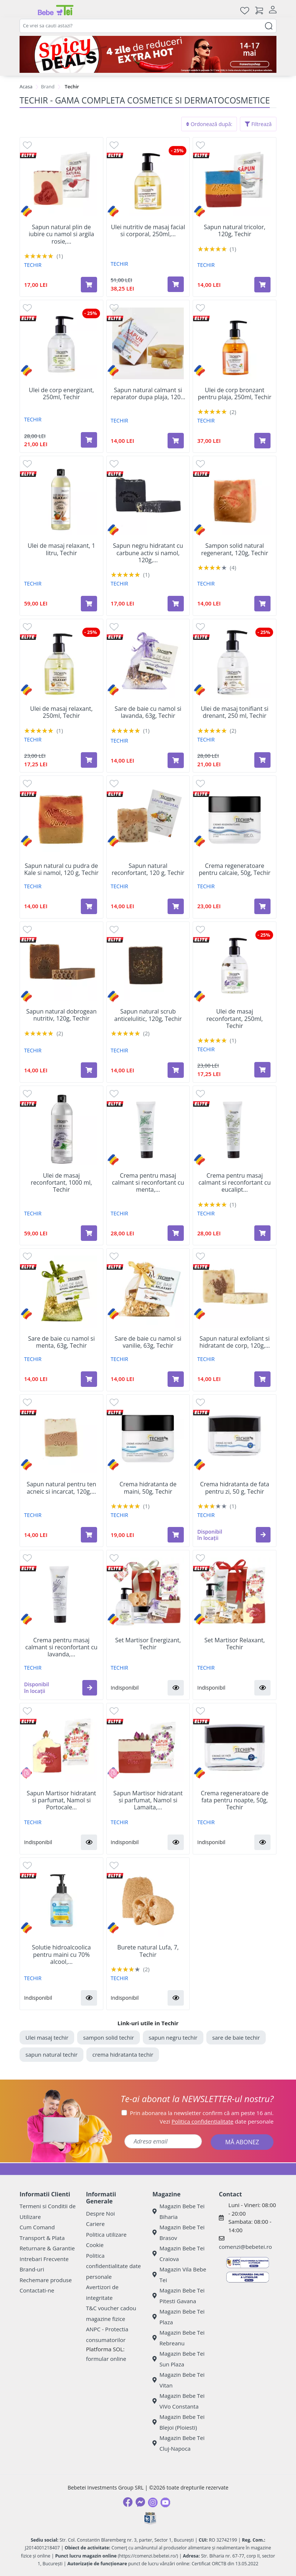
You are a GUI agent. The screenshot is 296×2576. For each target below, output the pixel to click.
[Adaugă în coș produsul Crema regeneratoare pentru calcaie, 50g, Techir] (262, 906)
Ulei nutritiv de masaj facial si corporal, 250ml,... (148, 231)
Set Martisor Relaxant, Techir (234, 1644)
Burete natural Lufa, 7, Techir (148, 1951)
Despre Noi (100, 2213)
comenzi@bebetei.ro (245, 2246)
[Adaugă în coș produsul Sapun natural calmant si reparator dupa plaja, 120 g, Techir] (176, 440)
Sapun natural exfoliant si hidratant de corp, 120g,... (234, 1342)
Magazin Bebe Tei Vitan (178, 2380)
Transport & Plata (42, 2237)
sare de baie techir (236, 2037)
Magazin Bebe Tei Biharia (178, 2211)
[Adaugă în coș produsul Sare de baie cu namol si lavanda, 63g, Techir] (176, 760)
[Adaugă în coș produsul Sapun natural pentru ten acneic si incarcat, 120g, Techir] (89, 1534)
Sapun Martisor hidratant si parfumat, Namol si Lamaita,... (148, 1800)
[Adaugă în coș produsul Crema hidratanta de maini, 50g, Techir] (176, 1534)
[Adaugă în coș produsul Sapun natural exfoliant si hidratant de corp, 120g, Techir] (262, 1379)
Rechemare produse (46, 2280)
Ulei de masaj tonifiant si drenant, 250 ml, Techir (234, 712)
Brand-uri (32, 2269)
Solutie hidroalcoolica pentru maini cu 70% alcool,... (61, 1954)
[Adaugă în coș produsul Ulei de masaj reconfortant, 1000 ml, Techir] (89, 1233)
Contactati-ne (37, 2290)
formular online (106, 2358)
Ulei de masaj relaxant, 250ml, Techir (61, 712)
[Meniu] (25, 10)
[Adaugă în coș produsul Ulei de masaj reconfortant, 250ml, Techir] (262, 1069)
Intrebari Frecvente (44, 2259)
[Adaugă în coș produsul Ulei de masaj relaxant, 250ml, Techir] (89, 760)
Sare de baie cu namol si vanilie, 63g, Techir (148, 1342)
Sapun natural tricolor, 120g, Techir (234, 231)
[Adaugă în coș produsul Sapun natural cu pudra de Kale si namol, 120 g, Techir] (89, 906)
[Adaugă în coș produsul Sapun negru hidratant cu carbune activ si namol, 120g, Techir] (176, 603)
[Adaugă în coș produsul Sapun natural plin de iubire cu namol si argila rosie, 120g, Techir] (89, 284)
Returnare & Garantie (47, 2248)
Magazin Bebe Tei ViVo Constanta (178, 2401)
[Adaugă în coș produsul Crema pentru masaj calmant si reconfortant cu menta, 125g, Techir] (176, 1233)
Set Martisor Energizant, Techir (148, 1644)
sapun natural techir (51, 2054)
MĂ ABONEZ (242, 2142)
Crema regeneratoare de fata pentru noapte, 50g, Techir (235, 1800)
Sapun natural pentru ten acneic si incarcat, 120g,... (61, 1488)
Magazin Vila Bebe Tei (179, 2275)
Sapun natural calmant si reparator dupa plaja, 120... (148, 394)
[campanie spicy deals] (148, 54)
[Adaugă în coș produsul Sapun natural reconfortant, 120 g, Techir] (176, 906)
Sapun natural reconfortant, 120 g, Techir (147, 869)
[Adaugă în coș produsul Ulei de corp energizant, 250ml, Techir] (89, 440)
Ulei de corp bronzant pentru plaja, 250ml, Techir (234, 394)
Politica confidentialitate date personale (113, 2266)
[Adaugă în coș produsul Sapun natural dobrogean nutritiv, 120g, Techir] (89, 1070)
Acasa (26, 86)
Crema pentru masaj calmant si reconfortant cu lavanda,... (61, 1647)
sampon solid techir (108, 2037)
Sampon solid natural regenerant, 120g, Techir (234, 549)
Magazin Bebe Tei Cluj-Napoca (178, 2443)
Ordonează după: (209, 124)
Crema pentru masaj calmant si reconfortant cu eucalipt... (235, 1183)
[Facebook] (127, 2502)
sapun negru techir (173, 2037)
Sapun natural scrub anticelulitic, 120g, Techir (148, 1015)
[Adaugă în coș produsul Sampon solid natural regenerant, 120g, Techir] (262, 603)
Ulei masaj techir (46, 2037)
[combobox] (148, 26)
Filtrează (258, 124)
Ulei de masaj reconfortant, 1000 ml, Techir (61, 1183)
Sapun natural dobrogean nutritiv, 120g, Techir (61, 1015)
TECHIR (32, 264)
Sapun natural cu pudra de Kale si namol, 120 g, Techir (61, 869)
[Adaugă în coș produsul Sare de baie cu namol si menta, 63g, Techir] (89, 1379)
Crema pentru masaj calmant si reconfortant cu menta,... (148, 1183)
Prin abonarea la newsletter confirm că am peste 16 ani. (201, 2113)
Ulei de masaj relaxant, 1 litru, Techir (61, 549)
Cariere (95, 2223)
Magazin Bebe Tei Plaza (178, 2317)
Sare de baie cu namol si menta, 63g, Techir (61, 1342)
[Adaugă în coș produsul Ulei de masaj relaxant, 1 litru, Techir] (89, 603)
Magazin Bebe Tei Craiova (178, 2253)
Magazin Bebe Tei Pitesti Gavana (178, 2296)
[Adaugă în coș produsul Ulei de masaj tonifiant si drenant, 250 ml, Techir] (262, 760)
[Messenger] (140, 2502)
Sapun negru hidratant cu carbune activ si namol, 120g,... (148, 553)
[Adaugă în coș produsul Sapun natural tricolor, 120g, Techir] (262, 284)
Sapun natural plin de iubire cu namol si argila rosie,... (61, 234)
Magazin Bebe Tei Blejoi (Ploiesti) (178, 2422)
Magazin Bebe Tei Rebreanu (178, 2338)
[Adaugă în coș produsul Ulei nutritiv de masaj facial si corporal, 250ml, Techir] (176, 284)
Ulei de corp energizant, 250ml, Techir (61, 394)
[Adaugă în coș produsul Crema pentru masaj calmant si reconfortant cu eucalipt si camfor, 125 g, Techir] (262, 1233)
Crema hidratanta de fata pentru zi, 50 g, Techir (234, 1488)
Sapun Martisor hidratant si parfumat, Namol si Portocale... (61, 1800)
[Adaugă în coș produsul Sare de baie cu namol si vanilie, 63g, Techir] (176, 1379)
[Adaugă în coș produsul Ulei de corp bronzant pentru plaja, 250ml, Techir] (262, 440)
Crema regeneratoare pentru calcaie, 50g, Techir (234, 869)
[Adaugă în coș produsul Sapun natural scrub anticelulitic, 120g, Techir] (176, 1070)
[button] (263, 1534)
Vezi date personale (217, 2121)
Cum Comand (37, 2227)
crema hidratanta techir (122, 2054)
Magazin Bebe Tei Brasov (178, 2232)
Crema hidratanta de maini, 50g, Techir (148, 1488)
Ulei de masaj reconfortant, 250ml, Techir (234, 1018)
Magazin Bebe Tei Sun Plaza (178, 2359)
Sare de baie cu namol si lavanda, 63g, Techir (148, 712)
